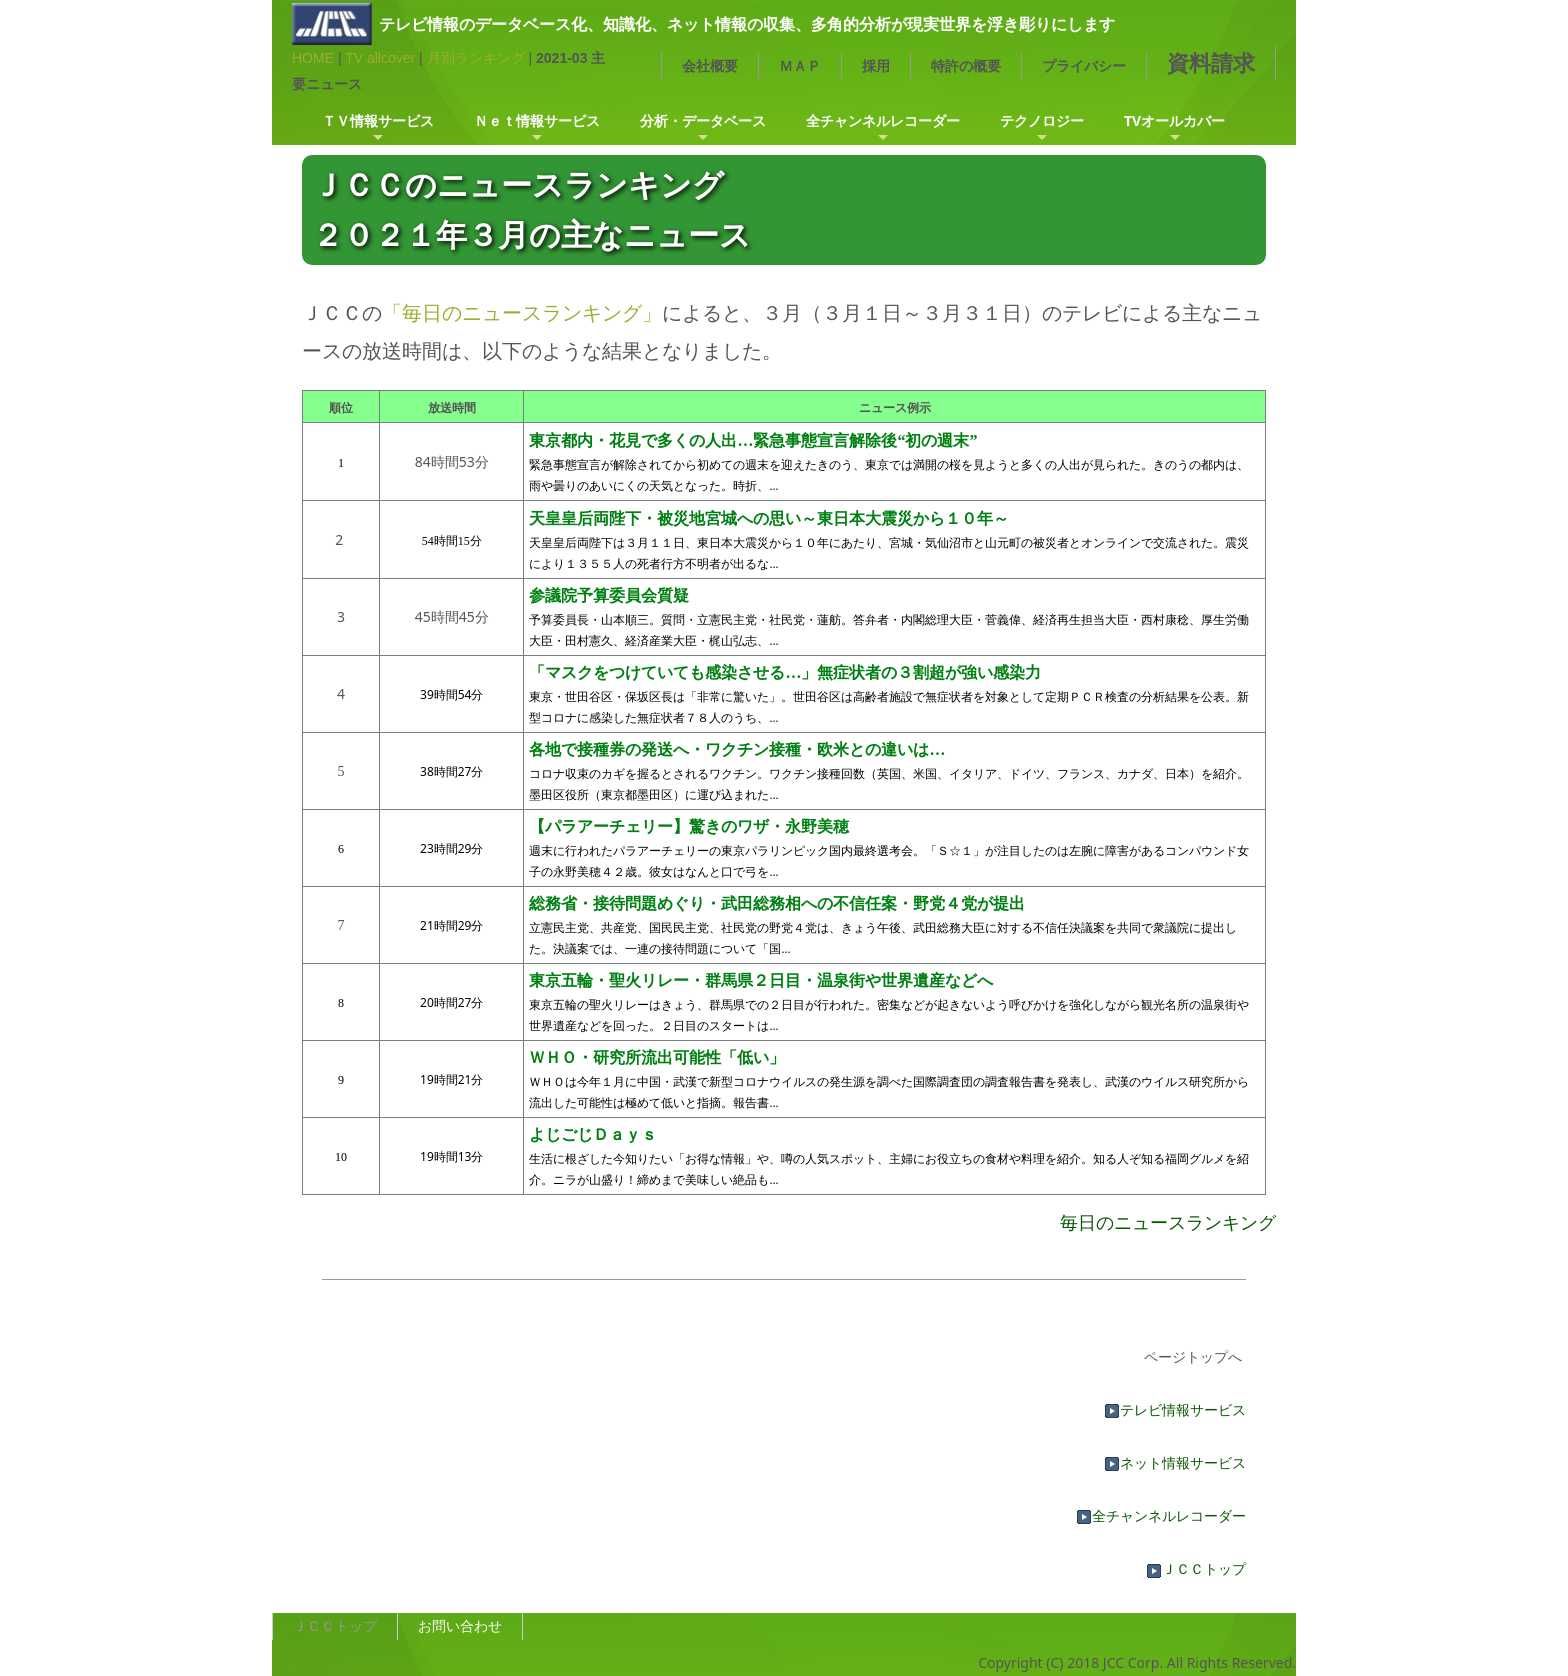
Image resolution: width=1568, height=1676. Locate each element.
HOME (313, 58)
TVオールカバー (1174, 120)
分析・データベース (703, 120)
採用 (876, 65)
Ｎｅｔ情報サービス (537, 120)
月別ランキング (476, 58)
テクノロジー (1042, 120)
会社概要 (710, 65)
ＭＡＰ (800, 65)
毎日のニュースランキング (1168, 1222)
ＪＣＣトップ (1196, 1568)
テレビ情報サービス (1175, 1409)
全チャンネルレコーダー (883, 120)
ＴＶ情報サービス (378, 120)
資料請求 (1211, 62)
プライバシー (1084, 65)
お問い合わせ (460, 1625)
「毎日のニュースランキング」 (522, 312)
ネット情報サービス (1175, 1462)
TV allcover (380, 58)
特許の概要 (966, 65)
